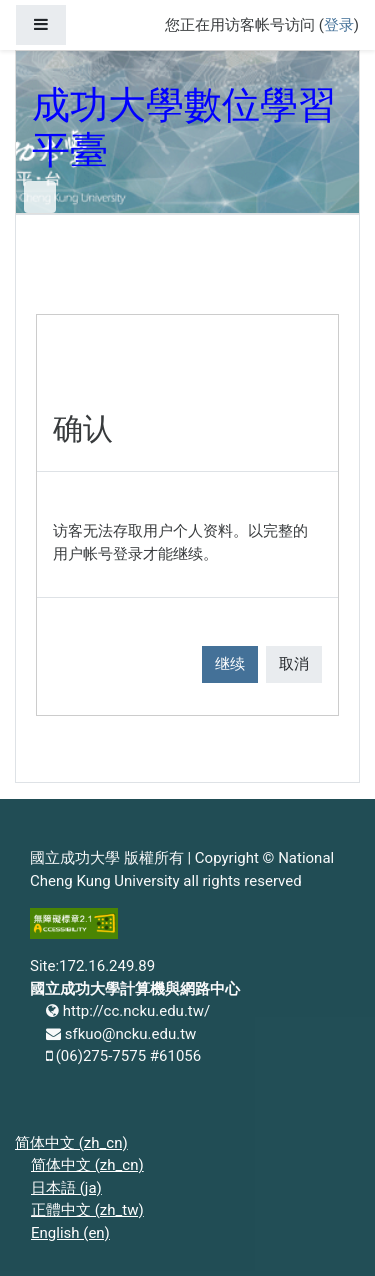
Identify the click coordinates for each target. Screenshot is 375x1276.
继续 (230, 664)
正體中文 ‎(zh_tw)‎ (87, 1210)
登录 (339, 25)
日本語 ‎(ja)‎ (66, 1188)
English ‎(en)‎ (70, 1233)
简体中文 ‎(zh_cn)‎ (71, 1143)
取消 (294, 664)
